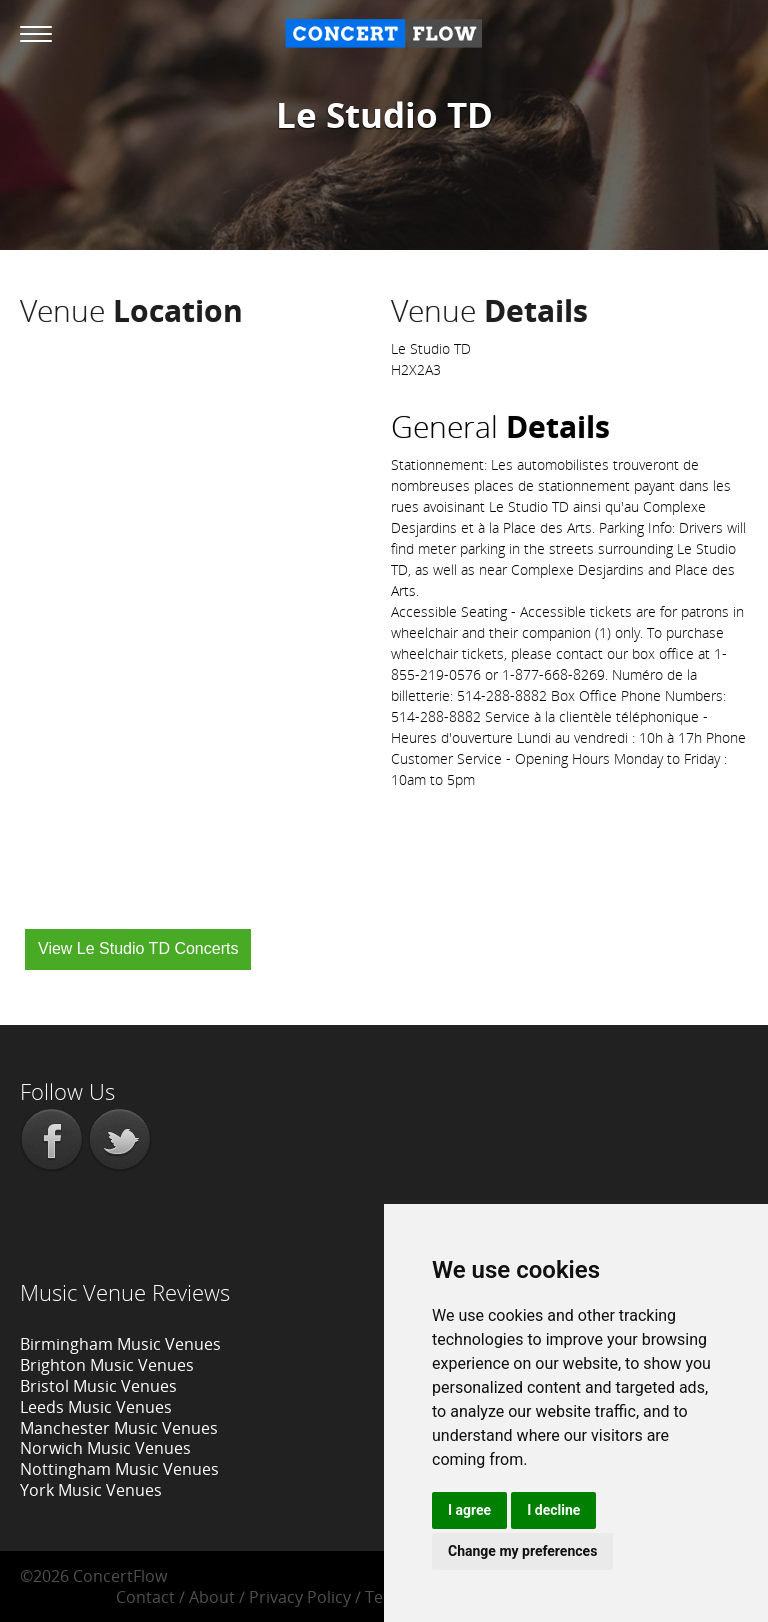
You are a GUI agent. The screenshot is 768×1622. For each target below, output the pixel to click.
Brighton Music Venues (107, 1365)
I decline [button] (553, 1510)
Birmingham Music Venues (120, 1344)
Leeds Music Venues (96, 1407)
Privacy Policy (300, 1597)
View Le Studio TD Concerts (138, 948)
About (212, 1597)
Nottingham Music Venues (119, 1469)
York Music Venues (91, 1490)
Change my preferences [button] (522, 1551)
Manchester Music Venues (119, 1428)
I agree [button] (469, 1510)
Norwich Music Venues (105, 1448)
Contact (145, 1597)
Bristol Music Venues (98, 1386)
